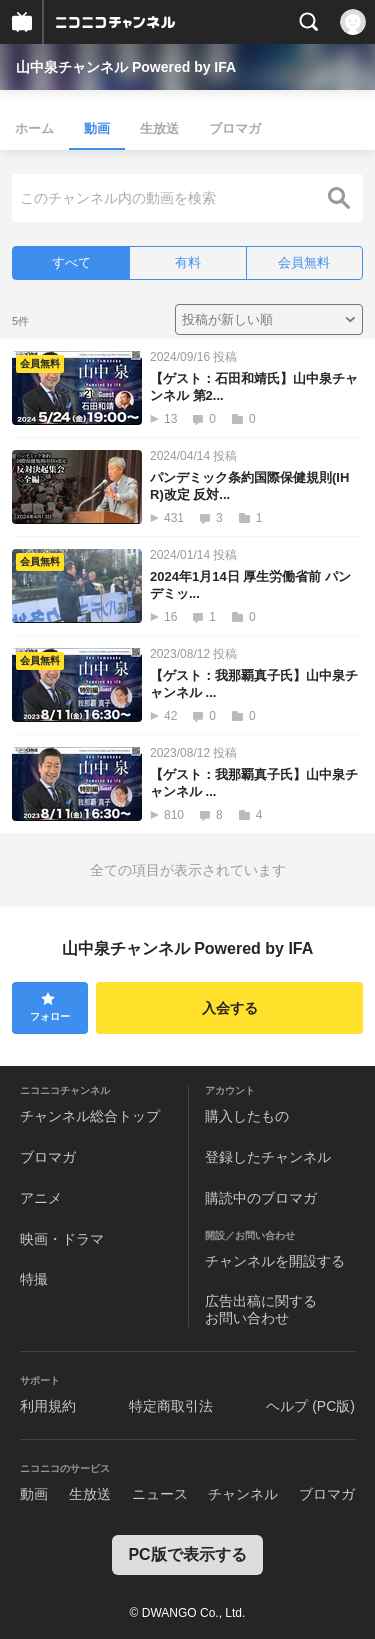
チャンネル (243, 1494)
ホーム (34, 128)
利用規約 (48, 1406)
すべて (71, 262)
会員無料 (304, 262)
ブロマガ (235, 128)
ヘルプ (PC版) (310, 1406)
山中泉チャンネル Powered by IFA (126, 67)
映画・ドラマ (62, 1239)
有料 (188, 262)
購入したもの (247, 1116)
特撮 (34, 1279)
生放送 (159, 128)
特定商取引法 (171, 1406)
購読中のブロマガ (261, 1198)
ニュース (160, 1494)
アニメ (41, 1198)
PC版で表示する (187, 1554)
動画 (97, 128)
